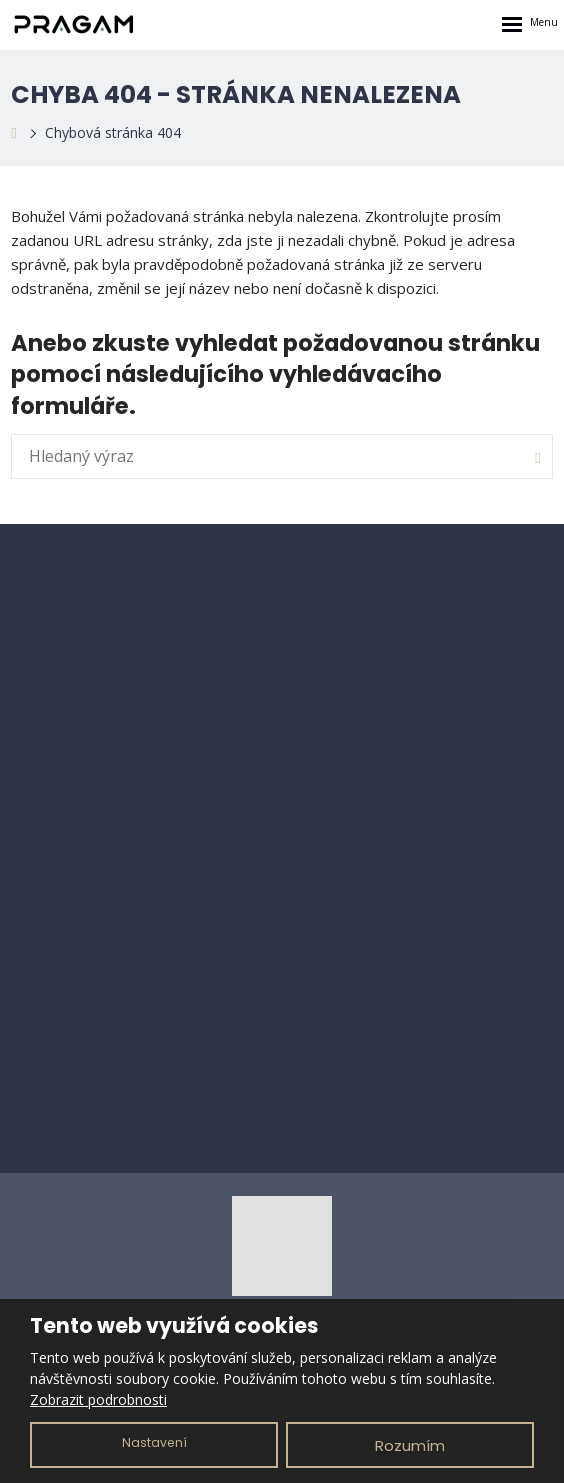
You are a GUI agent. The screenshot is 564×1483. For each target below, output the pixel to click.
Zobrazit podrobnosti (98, 1399)
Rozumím (410, 1445)
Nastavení (154, 1442)
